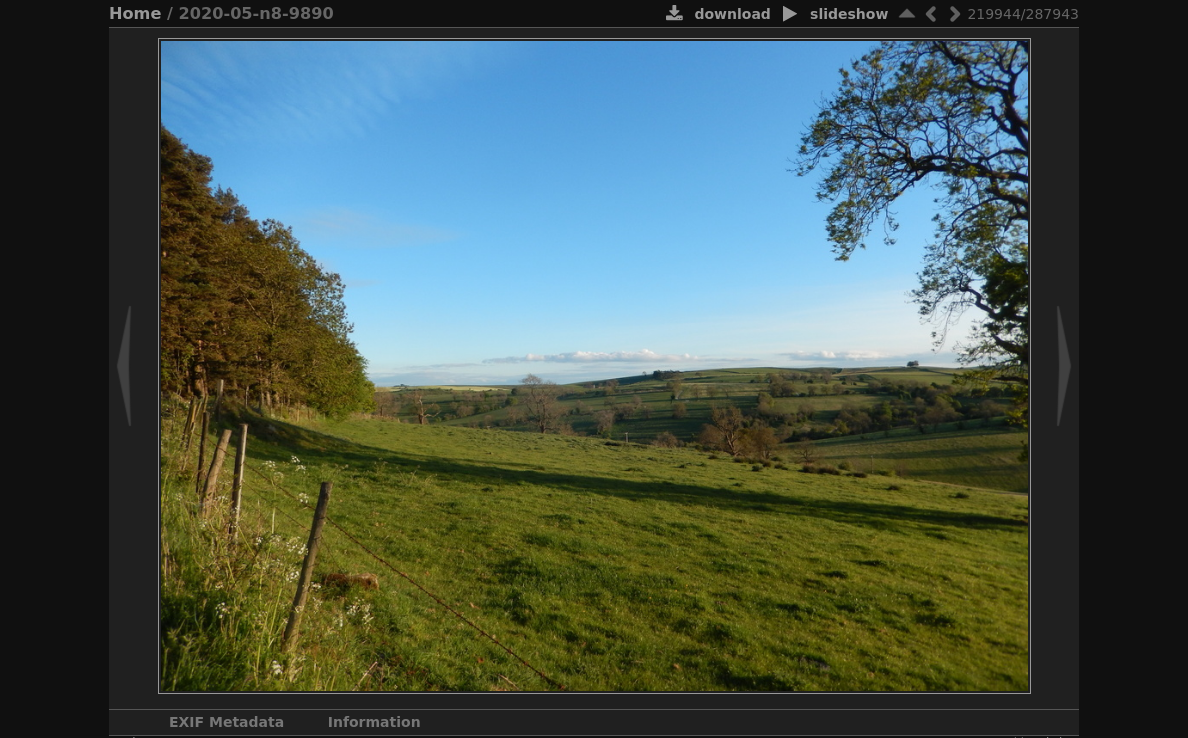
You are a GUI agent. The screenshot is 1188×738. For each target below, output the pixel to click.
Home (135, 13)
